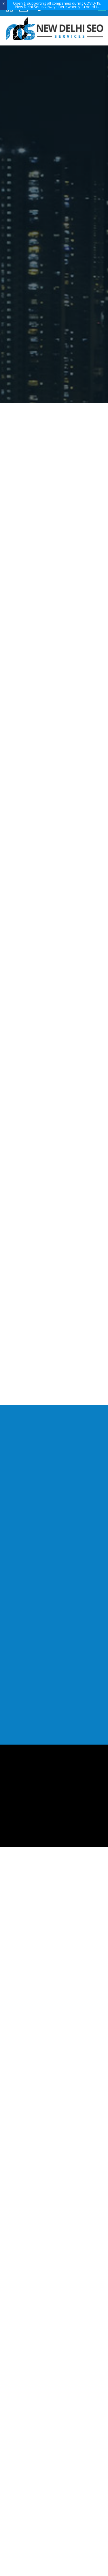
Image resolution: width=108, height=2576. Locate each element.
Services (49, 2008)
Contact (49, 2037)
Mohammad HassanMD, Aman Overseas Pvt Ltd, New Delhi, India (67, 807)
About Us (49, 2001)
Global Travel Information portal (54, 1140)
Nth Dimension (69, 2081)
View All (54, 1181)
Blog (49, 2030)
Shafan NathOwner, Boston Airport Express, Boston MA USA (65, 870)
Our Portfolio (49, 2015)
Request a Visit (38, 121)
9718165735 (54, 1233)
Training (49, 2023)
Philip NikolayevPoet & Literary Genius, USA (61, 925)
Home (49, 1994)
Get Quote (75, 121)
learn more (53, 267)
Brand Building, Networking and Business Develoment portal (54, 1113)
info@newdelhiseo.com (54, 1940)
